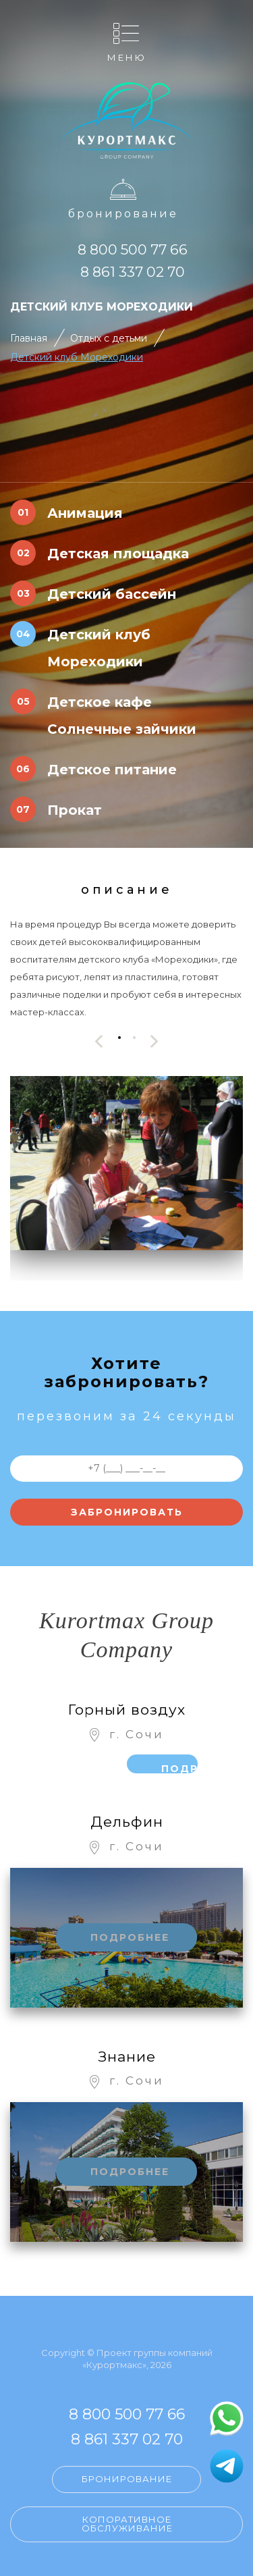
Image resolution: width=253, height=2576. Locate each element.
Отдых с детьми (108, 338)
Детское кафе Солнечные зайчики (121, 715)
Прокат (74, 810)
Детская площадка (118, 553)
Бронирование (123, 213)
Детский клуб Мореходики (76, 357)
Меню (126, 57)
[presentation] (99, 1041)
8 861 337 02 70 (132, 271)
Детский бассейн (111, 594)
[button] (119, 1037)
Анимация (85, 513)
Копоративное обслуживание (127, 2523)
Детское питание (112, 769)
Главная (28, 338)
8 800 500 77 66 (133, 249)
